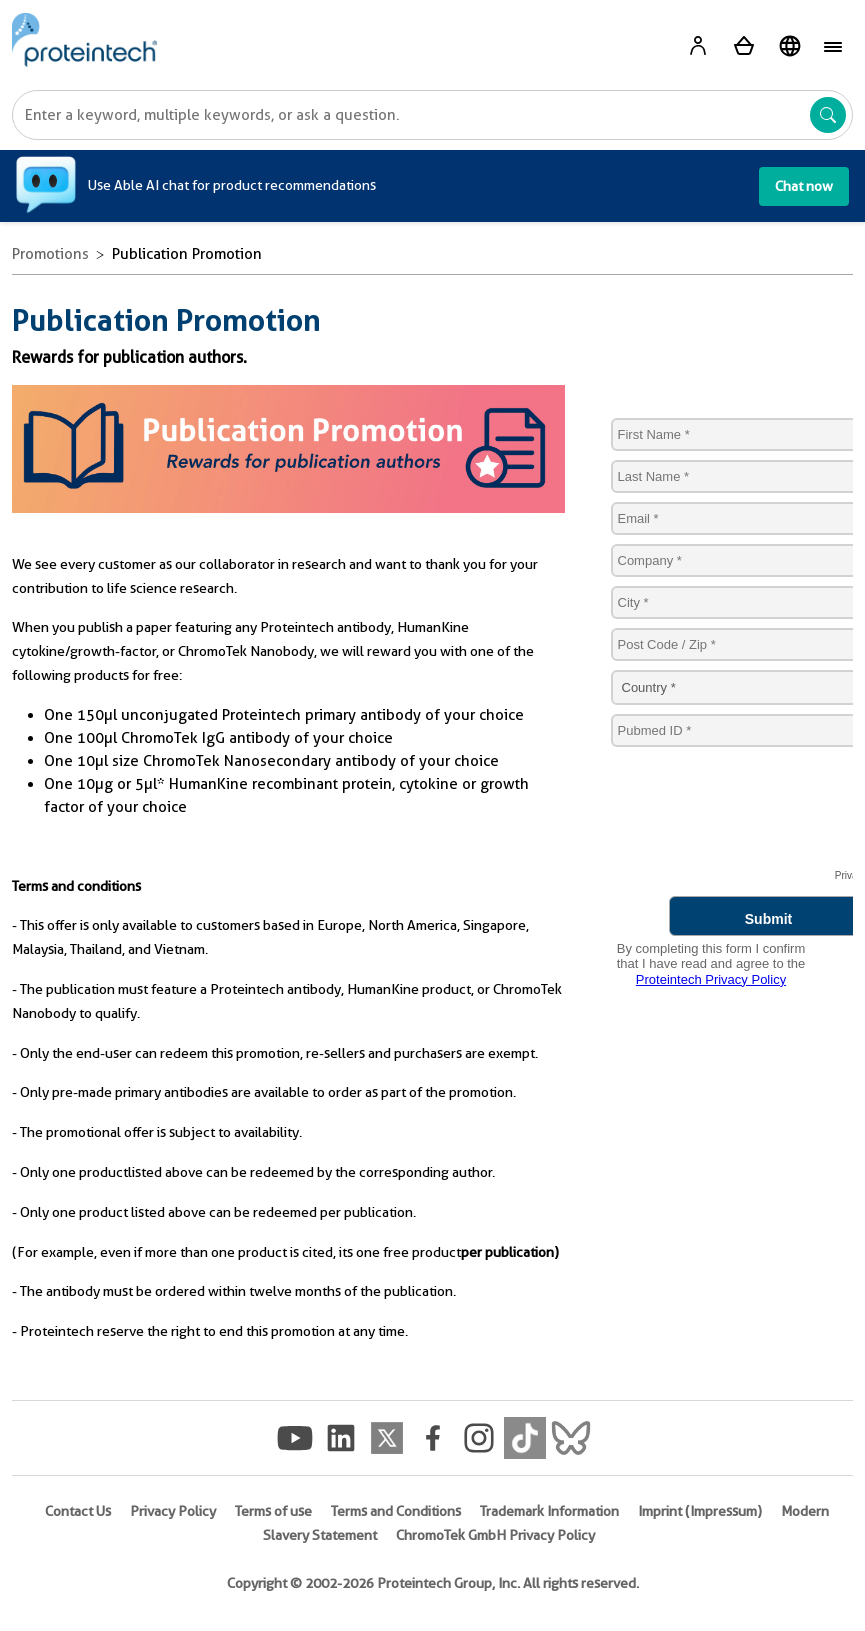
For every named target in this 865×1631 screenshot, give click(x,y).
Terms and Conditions (396, 1511)
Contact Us (78, 1511)
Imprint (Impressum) (700, 1511)
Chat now (804, 186)
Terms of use (273, 1511)
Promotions (50, 254)
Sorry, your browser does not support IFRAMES (721, 693)
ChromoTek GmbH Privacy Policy (495, 1535)
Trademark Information (549, 1511)
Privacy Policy (173, 1511)
